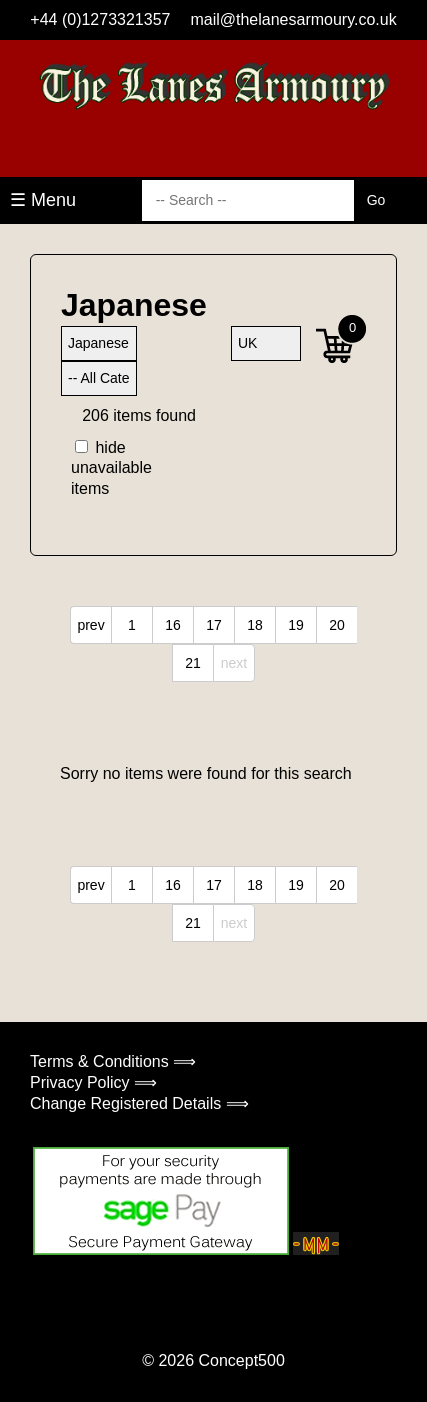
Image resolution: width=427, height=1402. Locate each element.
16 (173, 625)
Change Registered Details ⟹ (139, 1103)
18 (255, 625)
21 (193, 663)
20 (337, 625)
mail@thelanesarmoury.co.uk (293, 19)
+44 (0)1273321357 (100, 19)
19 (296, 625)
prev (90, 625)
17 (214, 625)
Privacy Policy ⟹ (93, 1082)
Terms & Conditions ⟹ (113, 1061)
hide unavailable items (105, 468)
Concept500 (241, 1360)
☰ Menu (43, 200)
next (234, 663)
